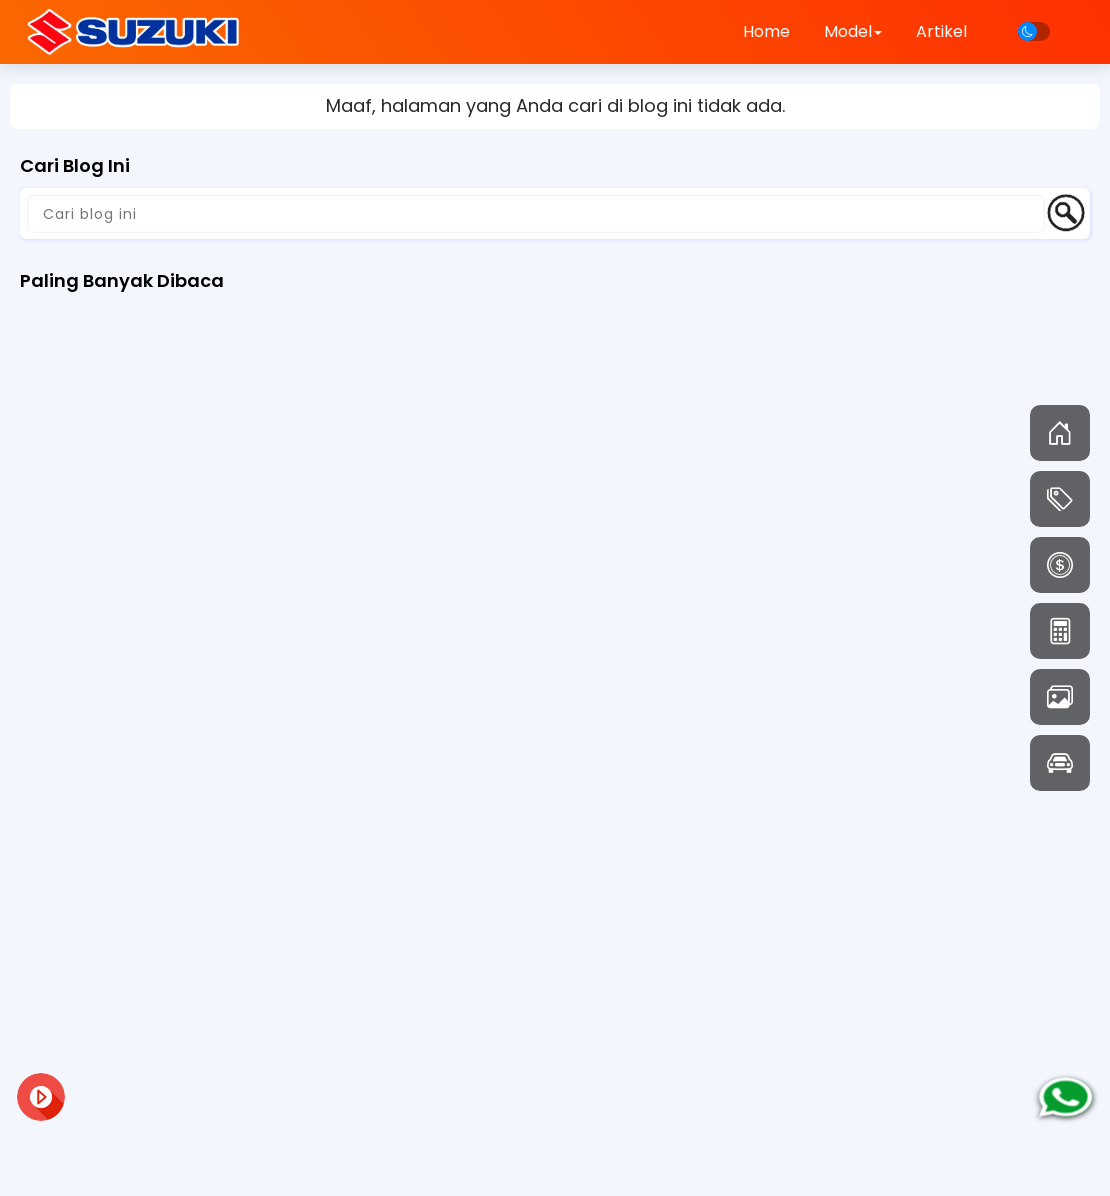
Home (766, 31)
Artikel (941, 31)
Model (853, 31)
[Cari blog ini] (536, 214)
